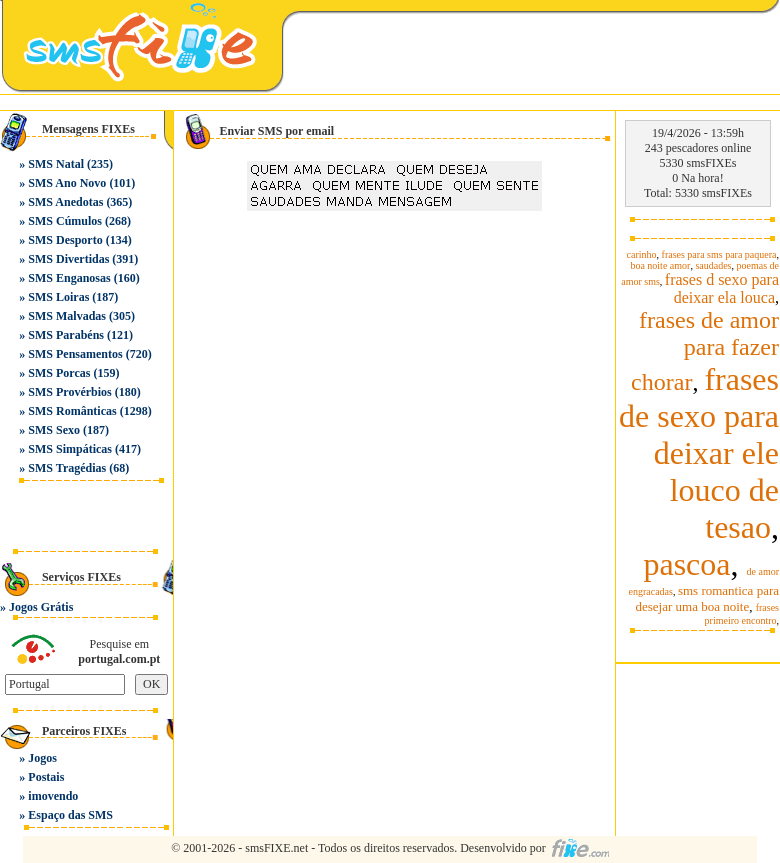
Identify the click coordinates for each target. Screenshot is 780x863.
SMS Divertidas (68, 259)
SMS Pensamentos (75, 354)
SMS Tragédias (67, 468)
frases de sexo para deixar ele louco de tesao (699, 453)
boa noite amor (660, 265)
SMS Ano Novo (67, 183)
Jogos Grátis (41, 607)
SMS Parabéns (66, 335)
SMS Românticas (72, 411)
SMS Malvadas (67, 316)
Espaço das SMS (70, 815)
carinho (642, 254)
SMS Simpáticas (70, 449)
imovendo (53, 796)
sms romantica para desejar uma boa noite (707, 598)
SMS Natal (56, 164)
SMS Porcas (59, 373)
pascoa (686, 564)
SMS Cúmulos (65, 221)
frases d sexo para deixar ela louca (722, 288)
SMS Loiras (58, 297)
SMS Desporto (65, 240)
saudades (713, 265)
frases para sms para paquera (719, 254)
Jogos (42, 758)
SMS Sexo (54, 430)
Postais (46, 777)
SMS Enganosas (69, 278)
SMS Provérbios (69, 392)
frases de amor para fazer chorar (705, 351)
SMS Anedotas (65, 202)
